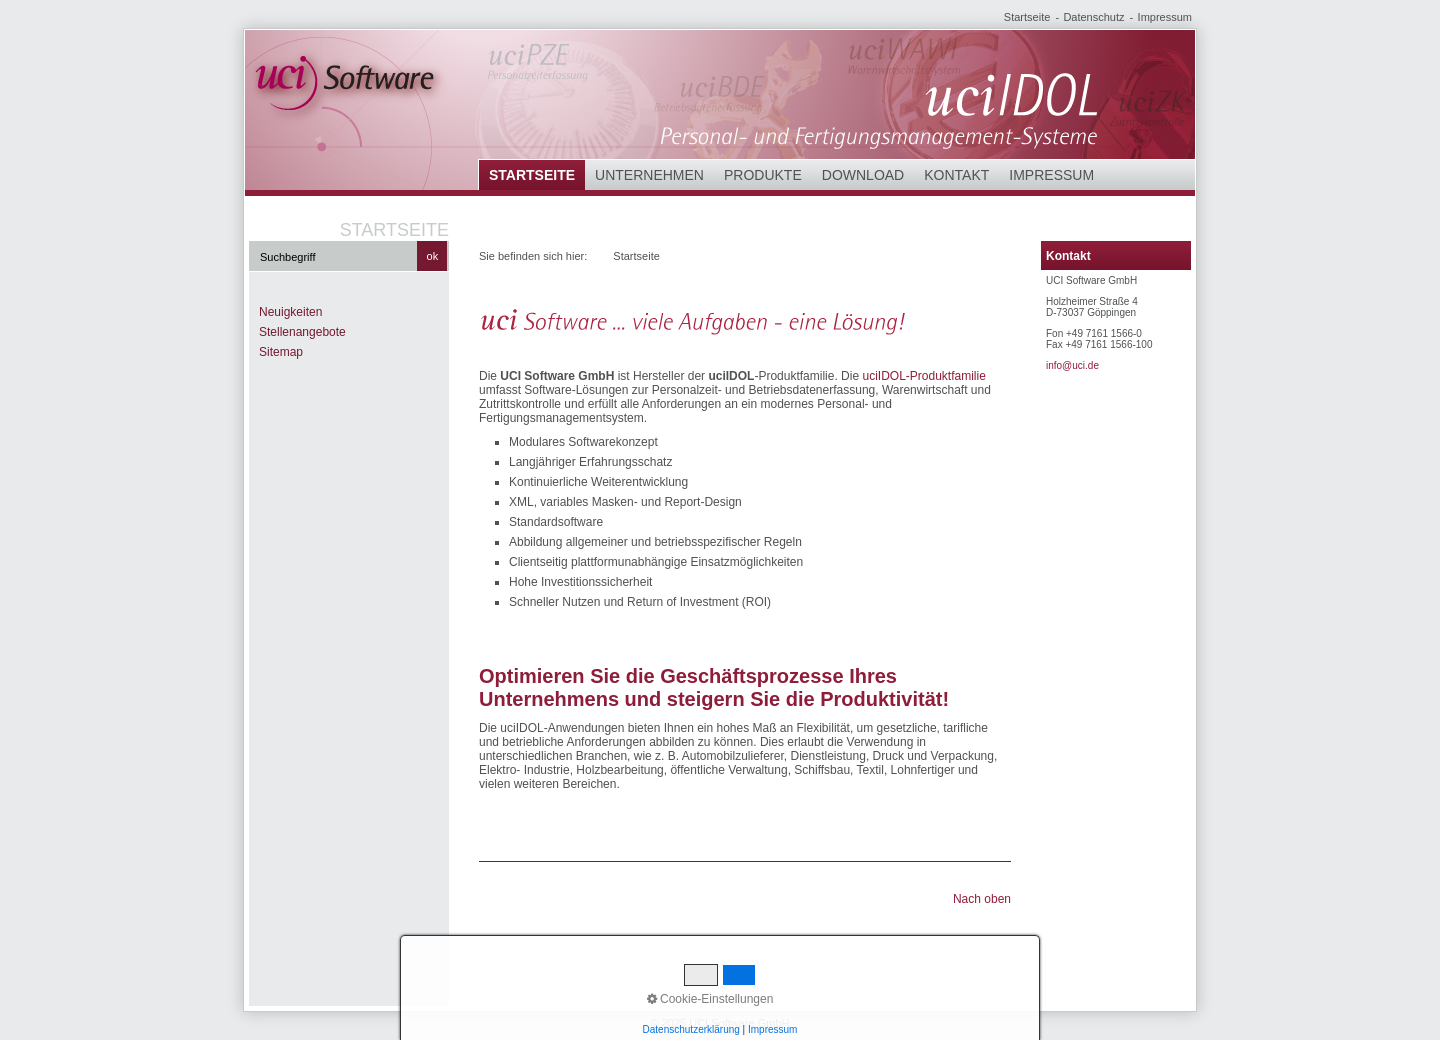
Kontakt (956, 175)
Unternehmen (649, 175)
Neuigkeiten (290, 312)
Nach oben (982, 899)
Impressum (1165, 17)
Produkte (763, 175)
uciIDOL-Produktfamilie (923, 376)
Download (863, 175)
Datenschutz (1093, 17)
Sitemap (281, 352)
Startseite (1027, 17)
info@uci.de (1072, 365)
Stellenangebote (302, 332)
